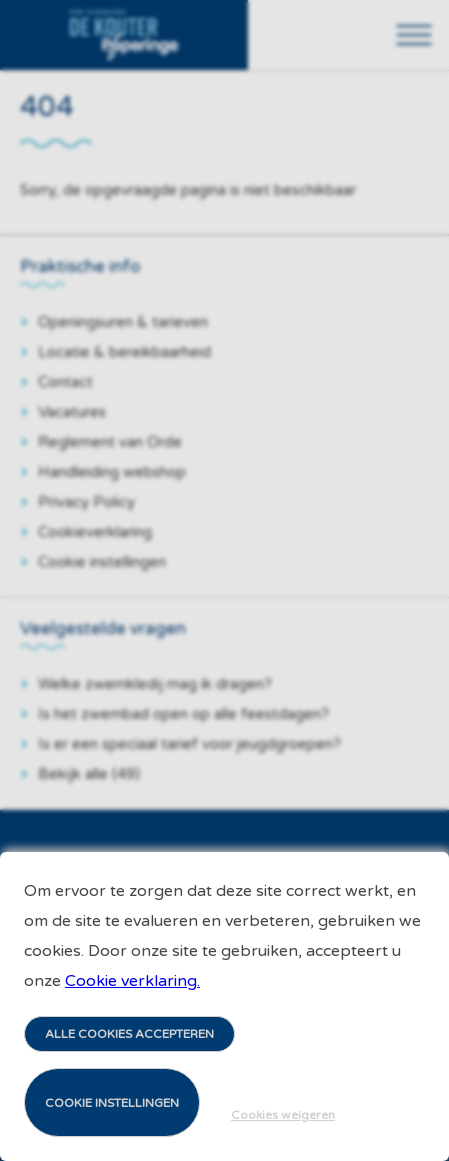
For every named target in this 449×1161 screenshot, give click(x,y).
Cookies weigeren (283, 1115)
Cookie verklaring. (132, 981)
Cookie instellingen (112, 1103)
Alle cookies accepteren (129, 1034)
